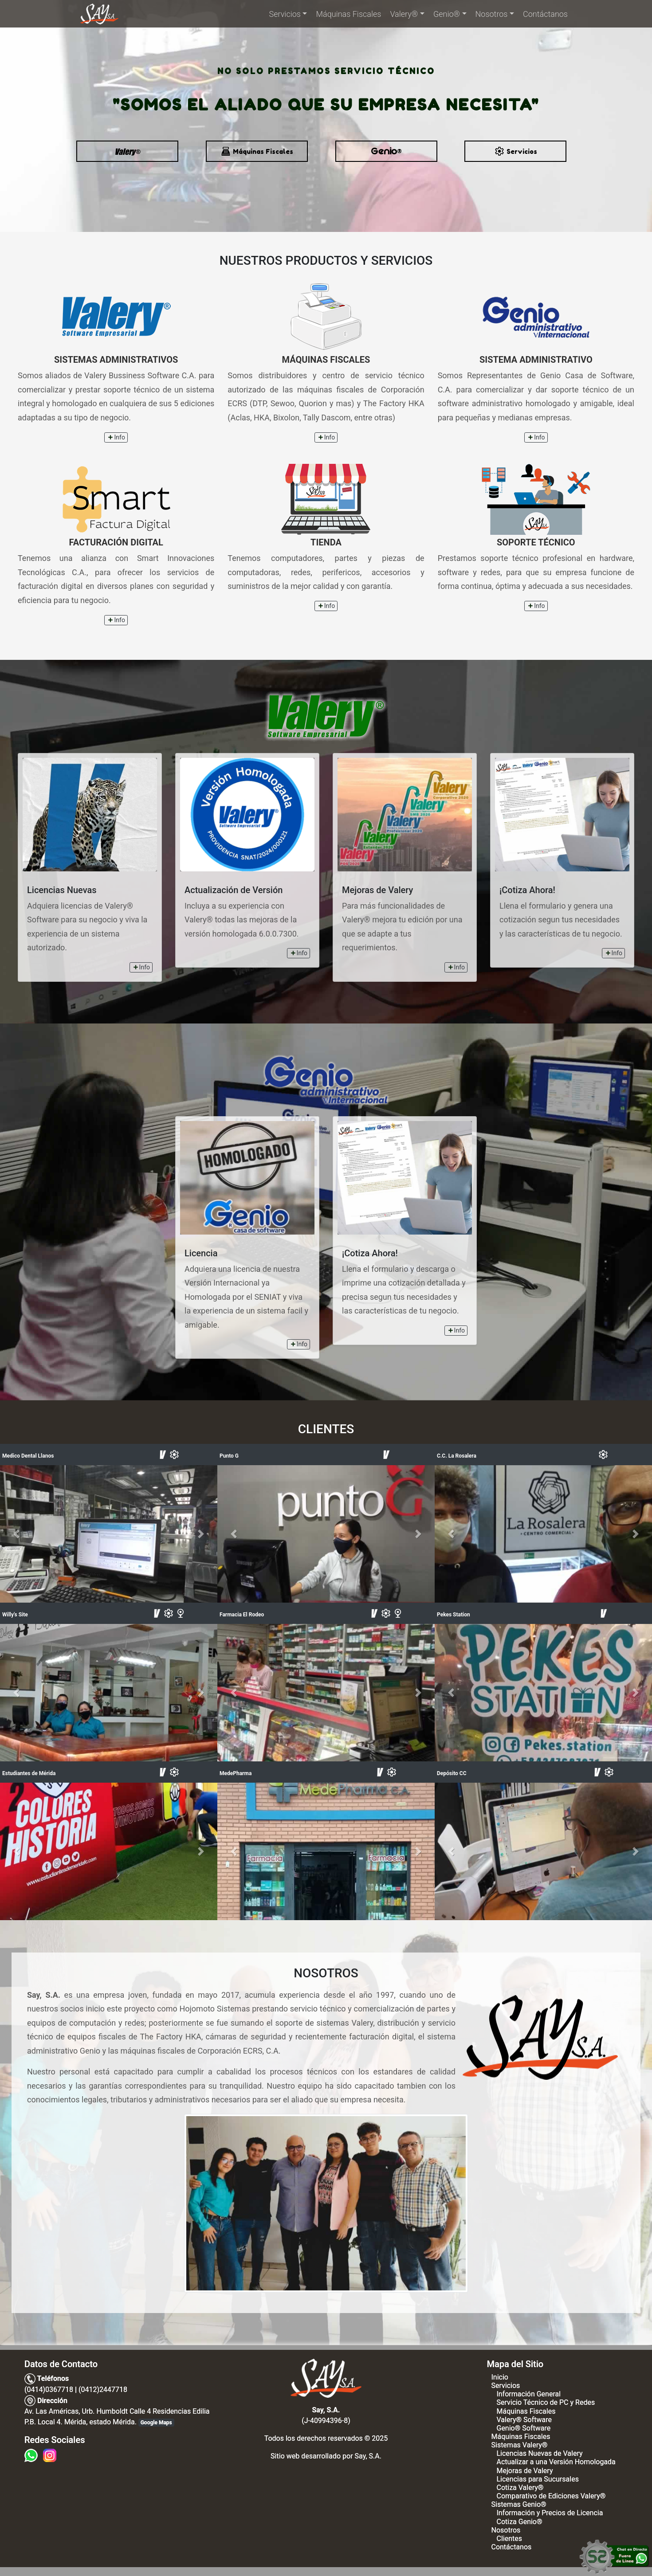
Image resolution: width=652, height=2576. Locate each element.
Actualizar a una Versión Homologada (555, 2462)
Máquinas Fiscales (348, 14)
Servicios (285, 14)
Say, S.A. (368, 2456)
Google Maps (156, 2422)
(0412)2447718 (103, 2389)
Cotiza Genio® (519, 2521)
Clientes (509, 2538)
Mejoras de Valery (524, 2470)
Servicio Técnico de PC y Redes (545, 2402)
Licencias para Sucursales (537, 2479)
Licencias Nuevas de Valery (539, 2453)
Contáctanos (545, 14)
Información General (528, 2394)
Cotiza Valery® (519, 2487)
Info (116, 437)
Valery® (404, 14)
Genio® (446, 14)
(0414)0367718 (48, 2389)
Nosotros (491, 14)
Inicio (499, 2377)
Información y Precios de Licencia (549, 2513)
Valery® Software (524, 2419)
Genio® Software (523, 2428)
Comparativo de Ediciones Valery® (550, 2496)
